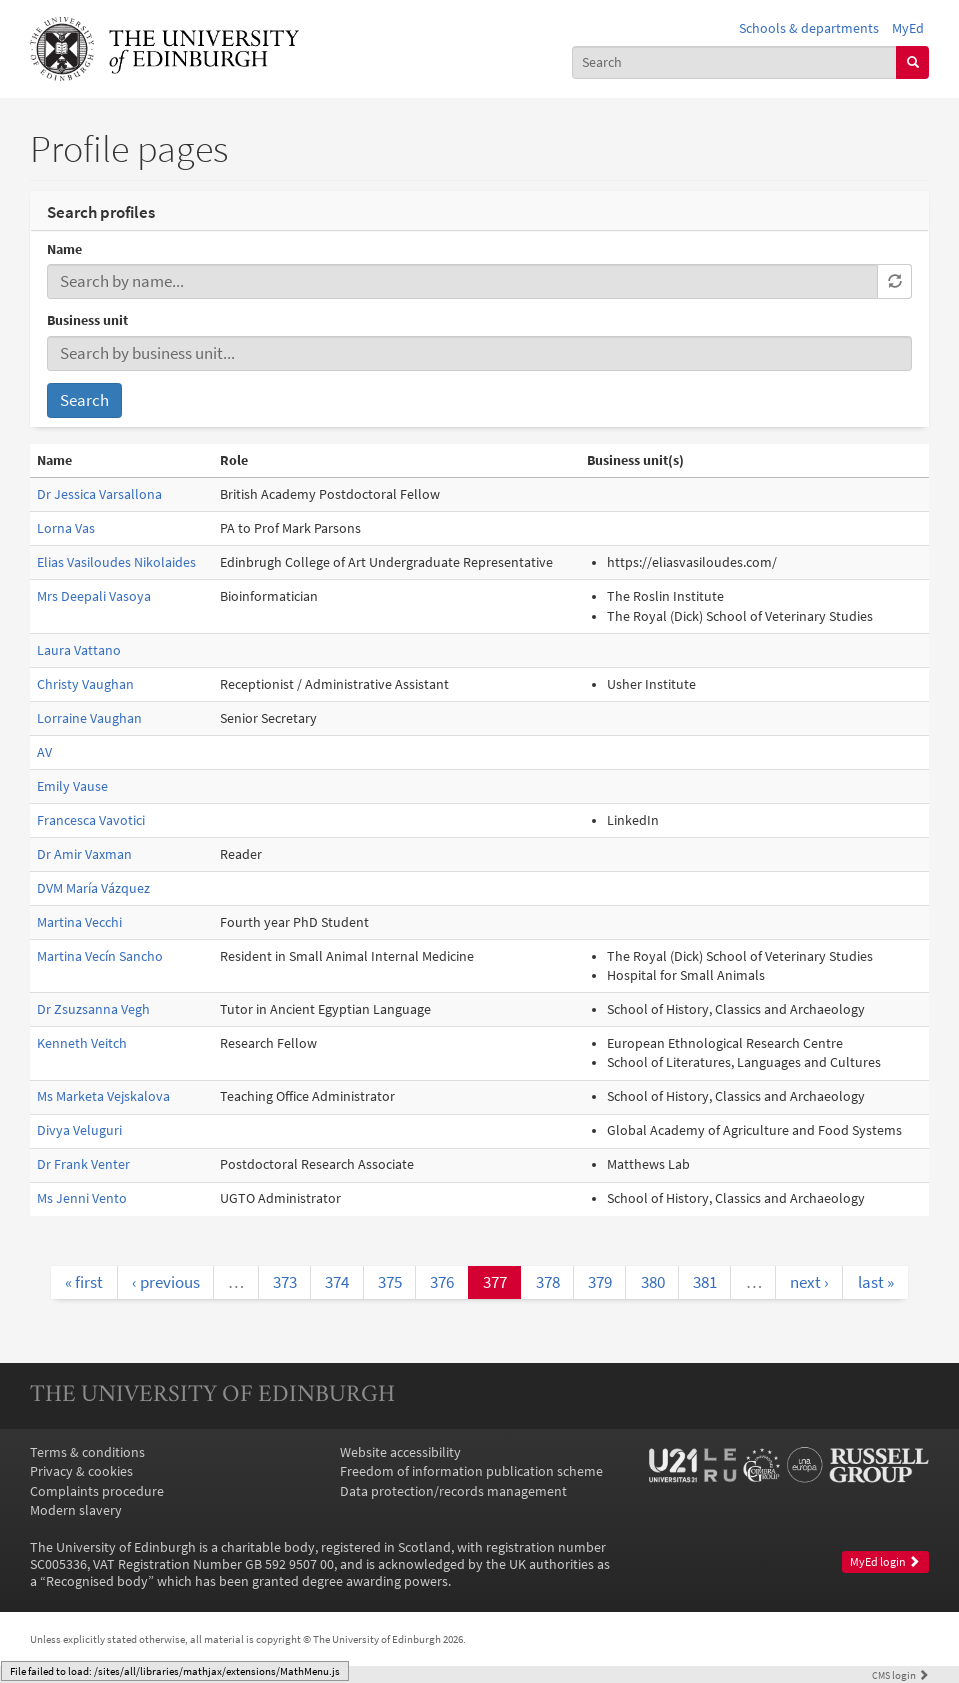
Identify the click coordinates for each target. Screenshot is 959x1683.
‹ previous (166, 1282)
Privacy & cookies (81, 1471)
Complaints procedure (97, 1491)
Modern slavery (76, 1510)
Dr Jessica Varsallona (99, 494)
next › (809, 1282)
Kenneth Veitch (82, 1043)
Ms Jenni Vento (82, 1198)
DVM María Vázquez (93, 888)
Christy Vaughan (85, 684)
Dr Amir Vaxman (84, 854)
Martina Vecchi (79, 922)
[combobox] (734, 62)
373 (285, 1282)
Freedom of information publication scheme (471, 1471)
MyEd (908, 28)
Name (64, 249)
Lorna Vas (66, 528)
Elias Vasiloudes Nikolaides (116, 562)
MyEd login (885, 1562)
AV (44, 752)
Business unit (87, 320)
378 (548, 1282)
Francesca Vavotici (91, 820)
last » (876, 1282)
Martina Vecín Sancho (100, 956)
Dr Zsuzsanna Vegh (93, 1009)
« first (84, 1282)
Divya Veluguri (79, 1130)
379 (600, 1282)
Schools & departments (809, 28)
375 (390, 1282)
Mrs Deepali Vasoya (94, 596)
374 (337, 1282)
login (900, 1675)
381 (705, 1282)
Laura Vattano (79, 650)
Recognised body (97, 1581)
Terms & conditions (87, 1452)
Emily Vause (72, 786)
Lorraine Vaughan (89, 718)
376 (442, 1282)
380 (653, 1282)
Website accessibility (400, 1452)
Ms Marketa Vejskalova (103, 1096)
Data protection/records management (453, 1491)
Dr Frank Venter (83, 1164)
